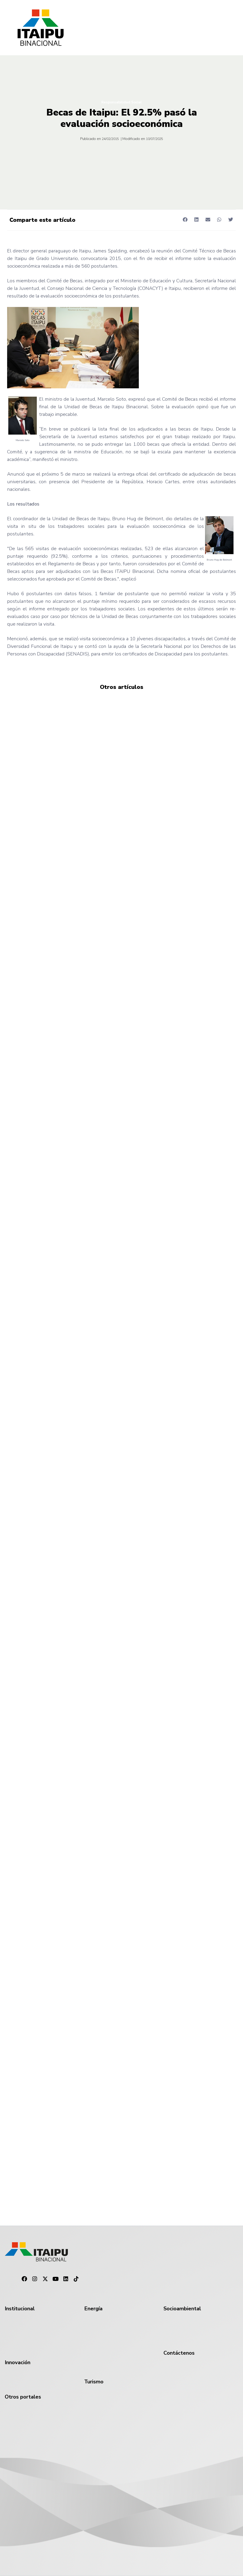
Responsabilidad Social (121, 102)
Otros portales (23, 2396)
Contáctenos (179, 2353)
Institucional (20, 2308)
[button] (185, 219)
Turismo (93, 2381)
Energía (93, 2308)
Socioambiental (182, 2308)
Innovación (17, 2362)
